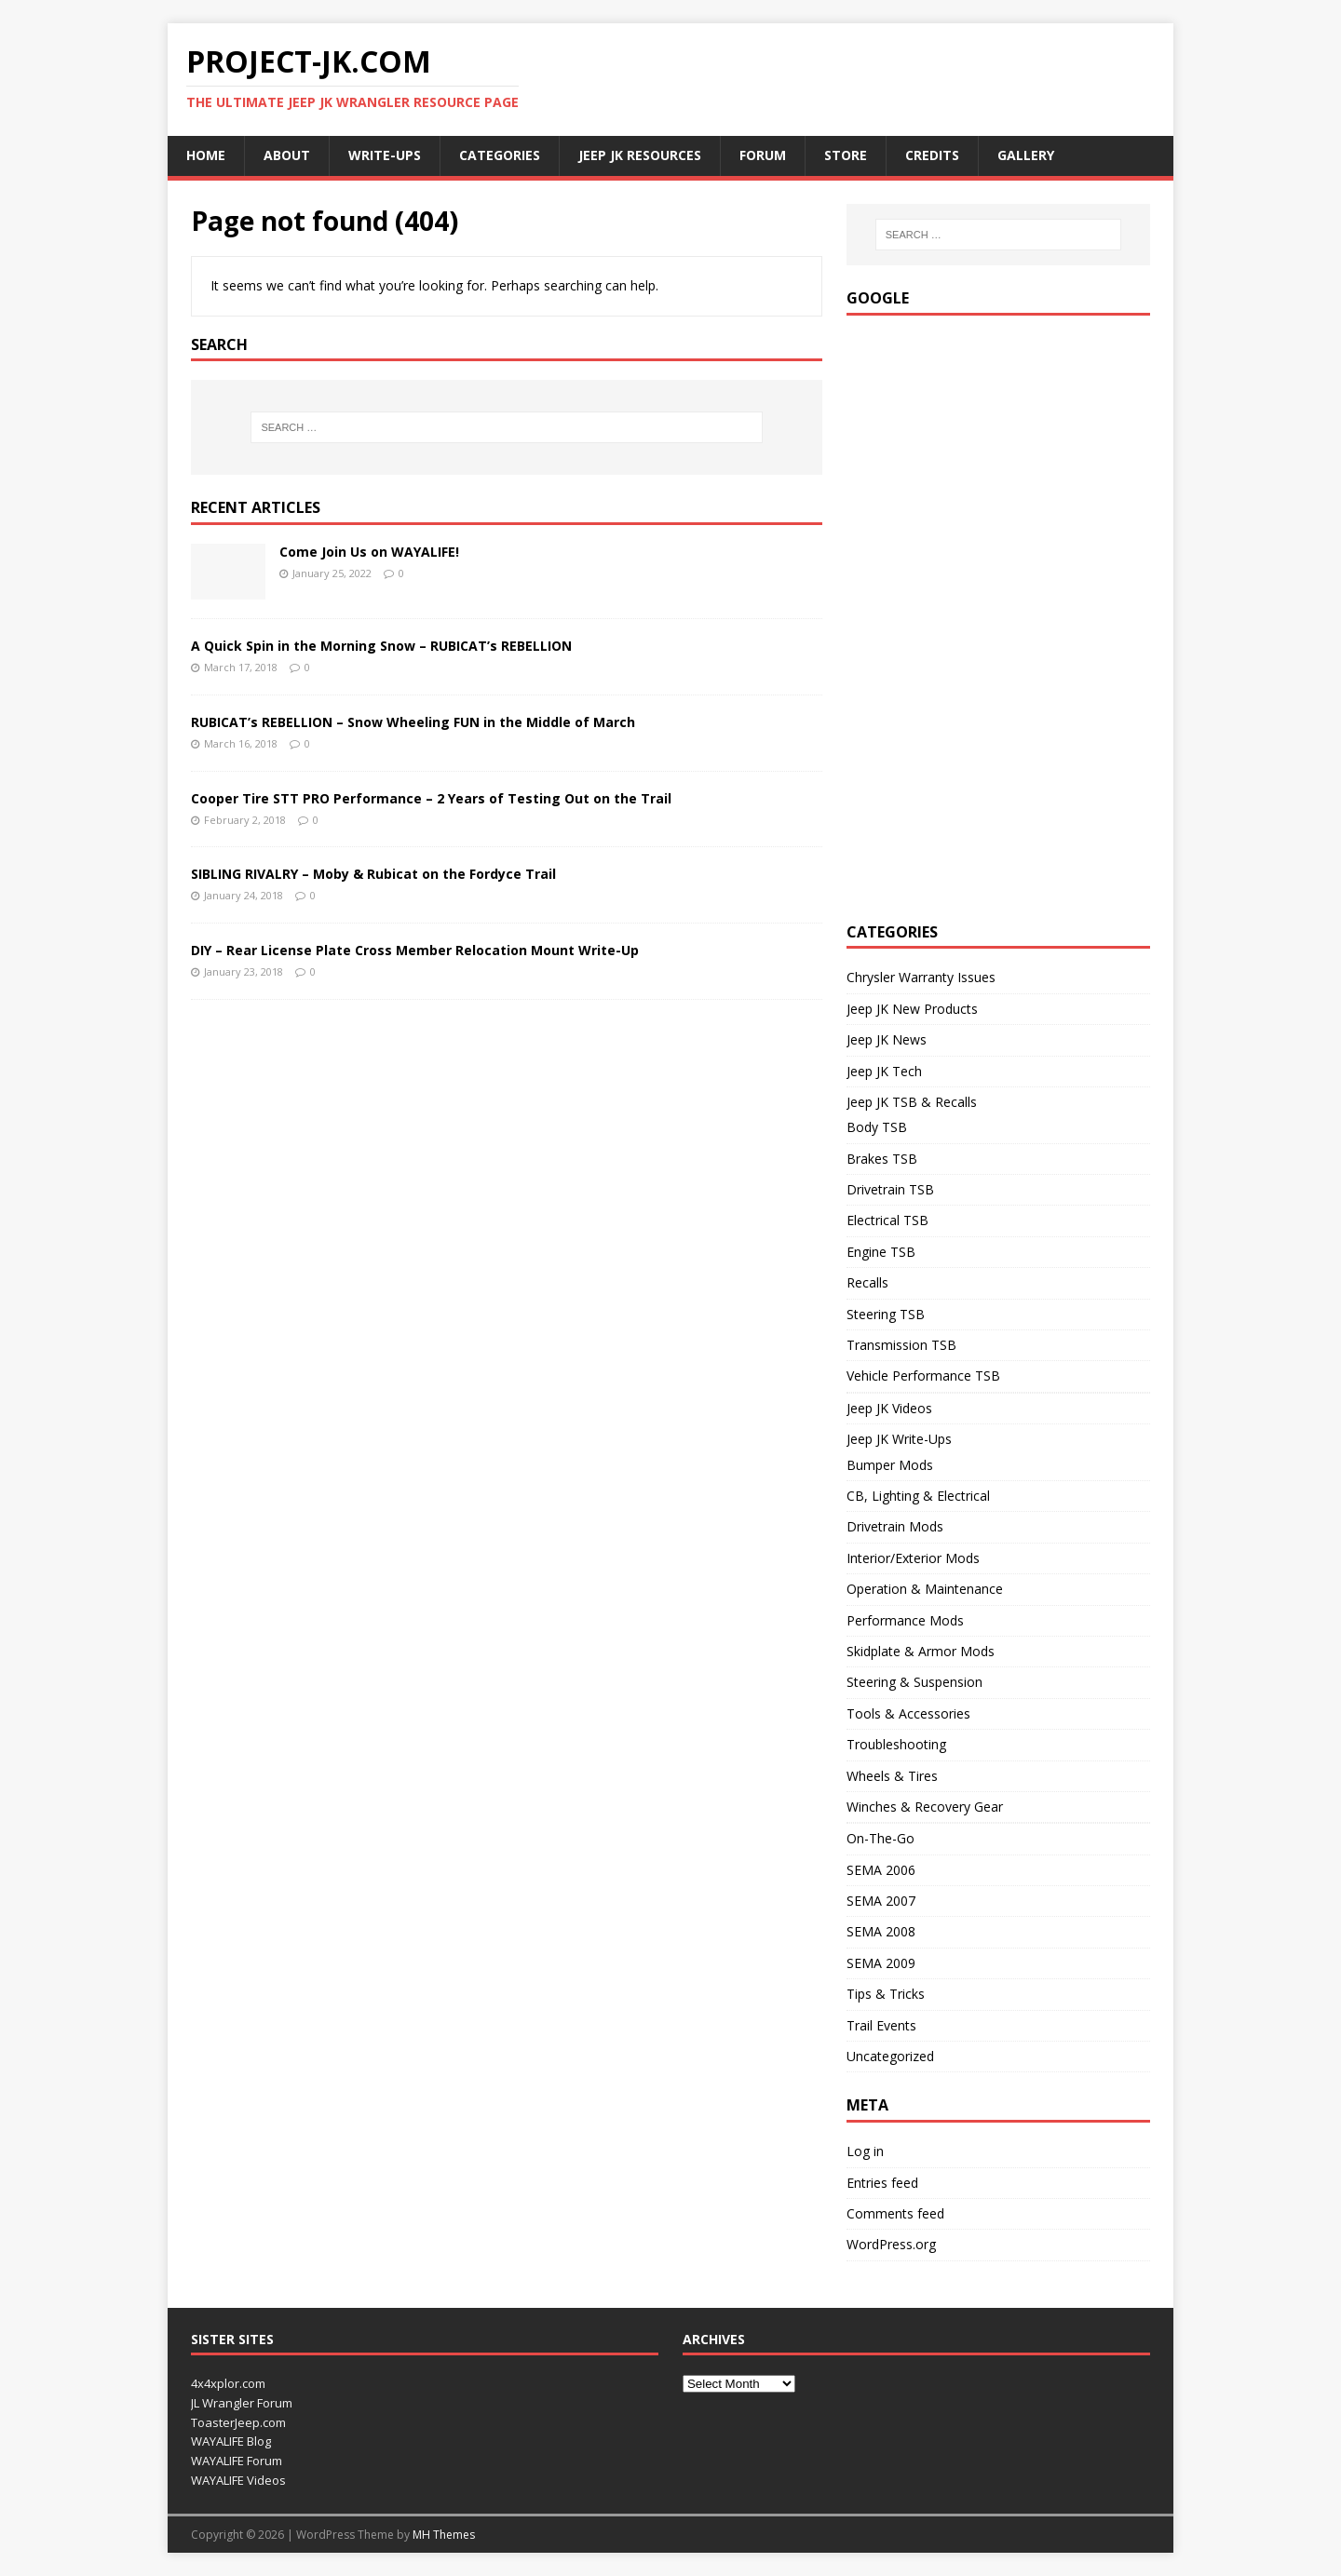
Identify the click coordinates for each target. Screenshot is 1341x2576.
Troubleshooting (896, 1744)
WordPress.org (891, 2244)
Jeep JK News (887, 1039)
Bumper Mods (890, 1465)
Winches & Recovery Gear (925, 1806)
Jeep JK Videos (889, 1408)
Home (205, 155)
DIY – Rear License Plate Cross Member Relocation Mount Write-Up (415, 950)
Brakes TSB (882, 1158)
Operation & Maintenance (925, 1589)
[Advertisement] (986, 613)
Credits (932, 155)
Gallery (1025, 155)
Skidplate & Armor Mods (921, 1651)
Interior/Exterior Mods (913, 1558)
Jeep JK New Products (912, 1009)
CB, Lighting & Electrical (918, 1495)
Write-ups (384, 155)
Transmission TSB (901, 1345)
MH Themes (444, 2534)
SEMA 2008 (881, 1931)
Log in (865, 2151)
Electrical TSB (887, 1220)
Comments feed (895, 2213)
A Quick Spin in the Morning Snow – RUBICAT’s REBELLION (381, 645)
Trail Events (881, 2025)
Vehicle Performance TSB (923, 1375)
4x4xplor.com (228, 2383)
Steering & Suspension (914, 1682)
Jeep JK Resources (639, 155)
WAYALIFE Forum (236, 2460)
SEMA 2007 (881, 1900)
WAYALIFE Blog (231, 2441)
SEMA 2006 (881, 1870)
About (287, 155)
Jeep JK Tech (884, 1071)
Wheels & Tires (892, 1776)
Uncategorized (890, 2056)
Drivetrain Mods (895, 1526)
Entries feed (882, 2183)
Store (845, 155)
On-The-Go (880, 1838)
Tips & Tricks (886, 1994)
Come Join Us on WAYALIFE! (369, 551)
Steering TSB (886, 1314)
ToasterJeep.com (238, 2422)
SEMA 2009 (881, 1963)
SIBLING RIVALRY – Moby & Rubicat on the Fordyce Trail (373, 874)
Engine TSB (881, 1252)
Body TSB (877, 1127)
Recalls (867, 1282)
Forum (762, 155)
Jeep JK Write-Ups (899, 1439)
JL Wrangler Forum (241, 2402)
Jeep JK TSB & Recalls (912, 1102)
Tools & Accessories (908, 1713)
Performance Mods (905, 1620)
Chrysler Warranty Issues (921, 977)
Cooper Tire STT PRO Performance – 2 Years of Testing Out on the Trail (431, 798)
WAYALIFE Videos (238, 2480)
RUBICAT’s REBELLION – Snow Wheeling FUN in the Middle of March (413, 722)
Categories (499, 155)
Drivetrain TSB (890, 1189)
